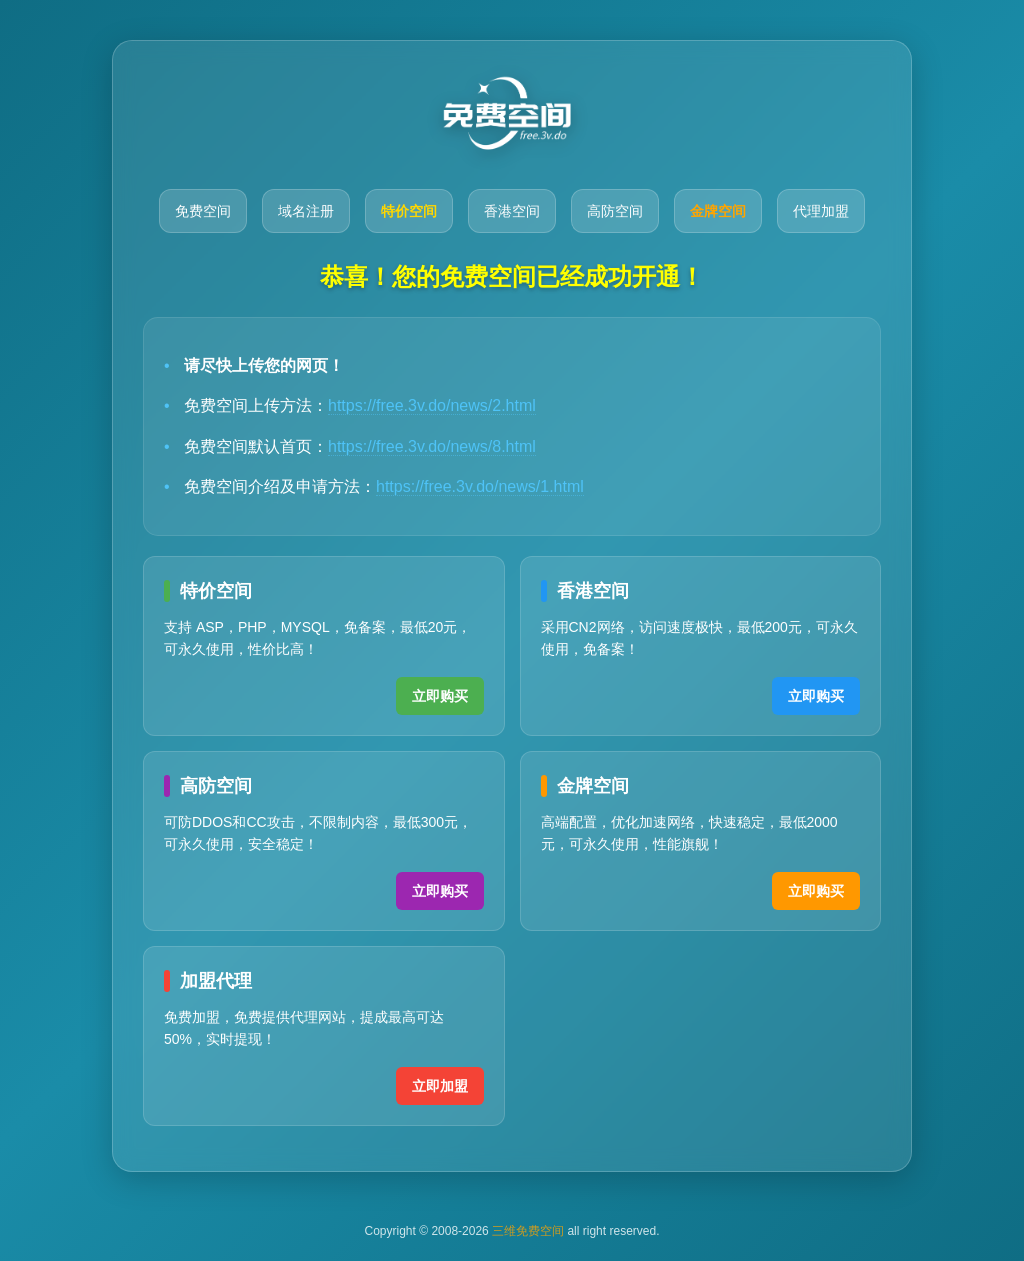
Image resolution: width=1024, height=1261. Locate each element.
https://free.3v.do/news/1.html (480, 486)
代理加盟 (821, 211)
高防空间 (615, 211)
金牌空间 (718, 211)
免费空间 (203, 211)
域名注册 (306, 211)
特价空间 (409, 211)
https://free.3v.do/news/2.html (432, 405)
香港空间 (512, 211)
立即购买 (440, 696)
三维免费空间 (528, 1231)
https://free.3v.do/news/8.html (432, 446)
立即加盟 (440, 1086)
